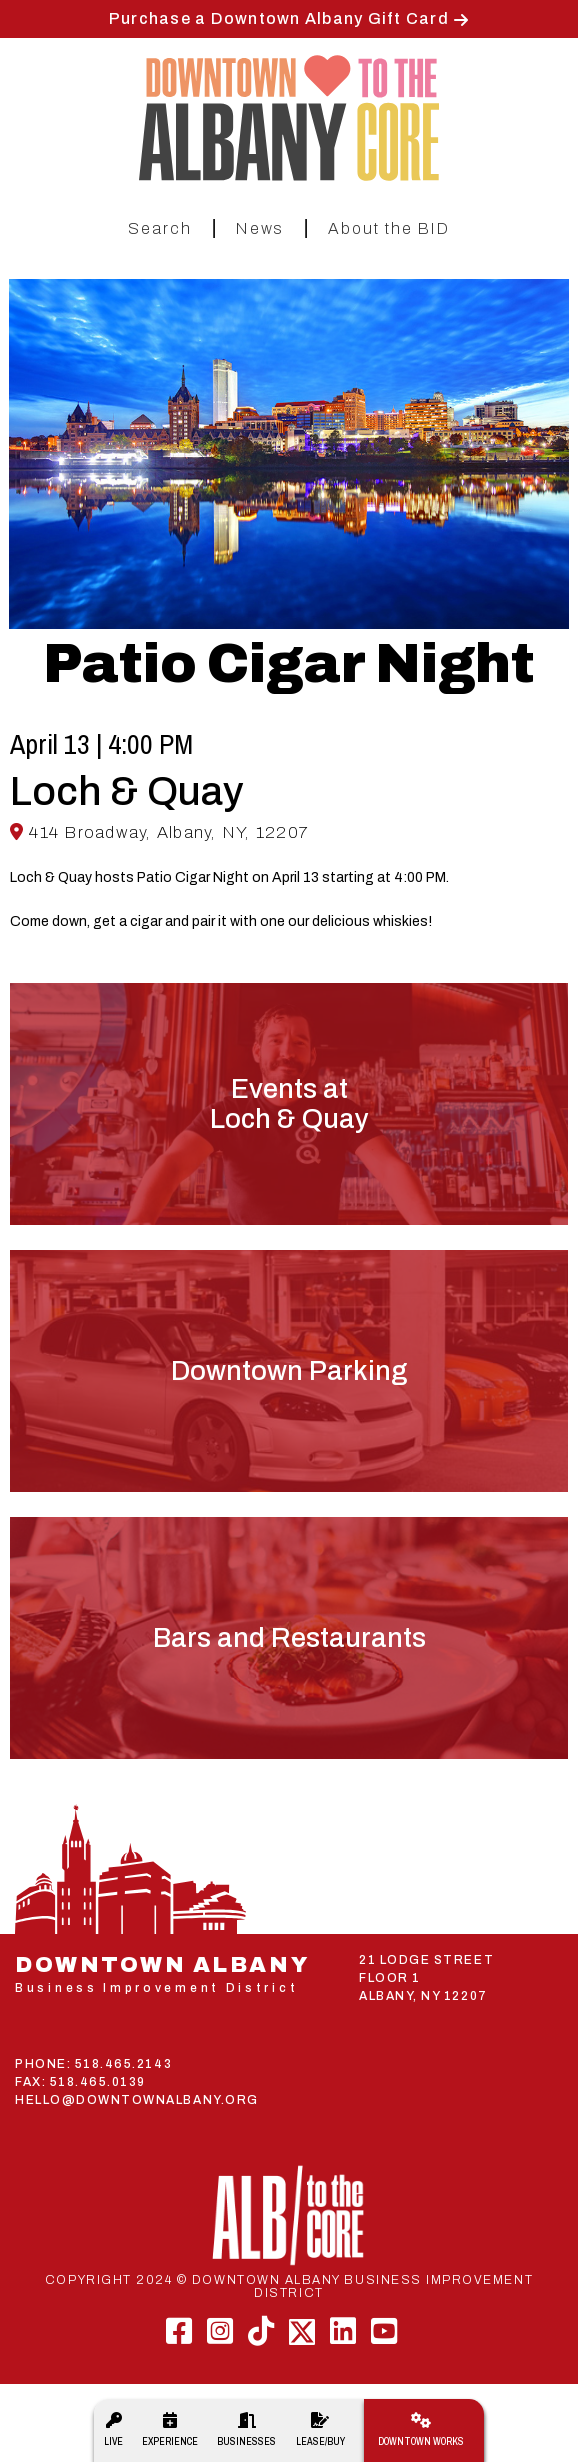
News (260, 228)
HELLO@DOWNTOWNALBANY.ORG (137, 2100)
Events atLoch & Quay (289, 1104)
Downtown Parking (289, 1371)
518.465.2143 (123, 2064)
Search (160, 228)
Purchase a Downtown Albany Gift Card (279, 18)
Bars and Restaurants (289, 1638)
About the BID (389, 228)
